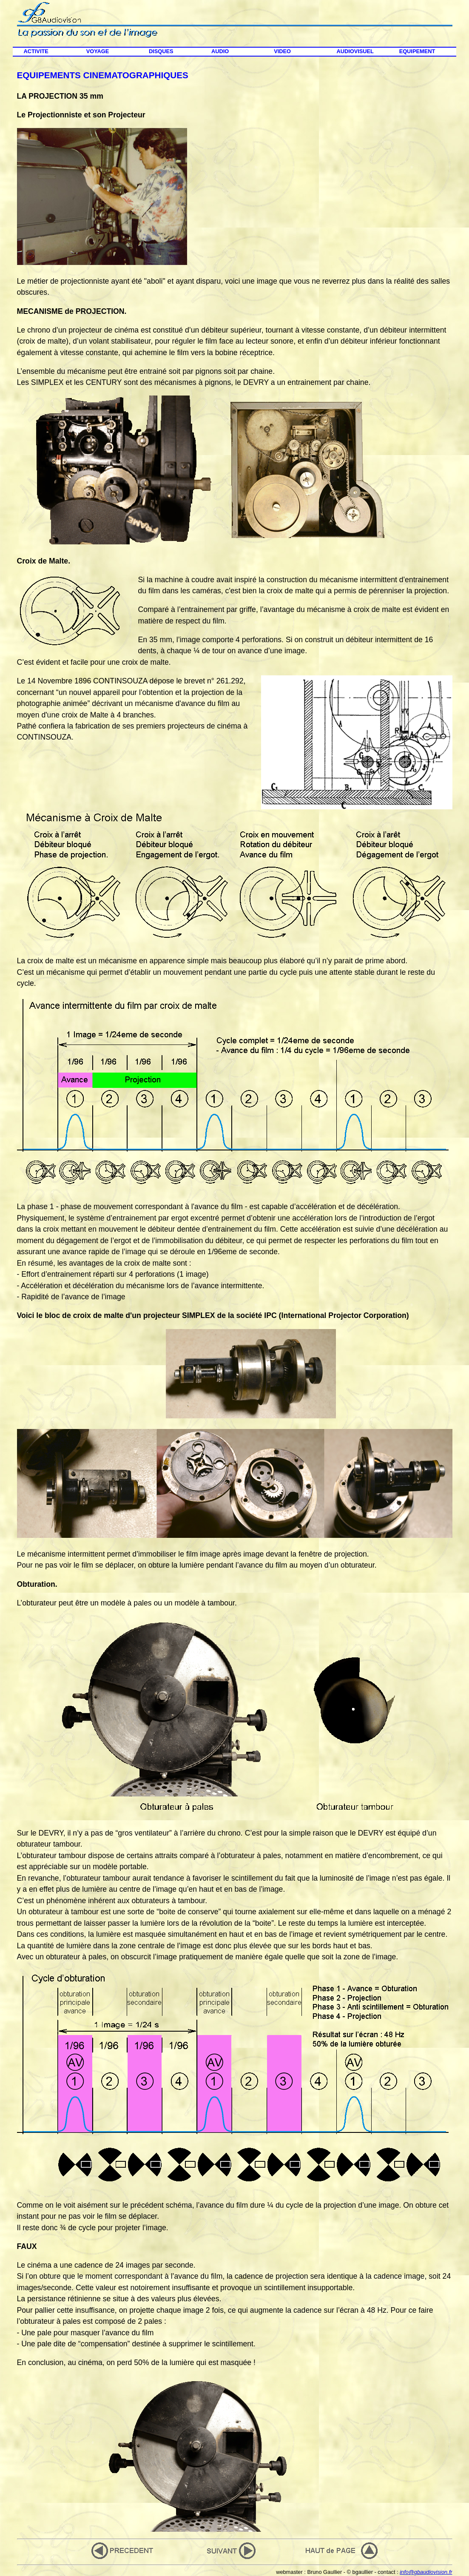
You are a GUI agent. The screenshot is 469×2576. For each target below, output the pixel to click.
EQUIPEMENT (417, 51)
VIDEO (282, 51)
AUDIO (220, 51)
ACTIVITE (36, 51)
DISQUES (161, 51)
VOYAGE (97, 51)
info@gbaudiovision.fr (426, 2572)
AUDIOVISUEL (354, 51)
